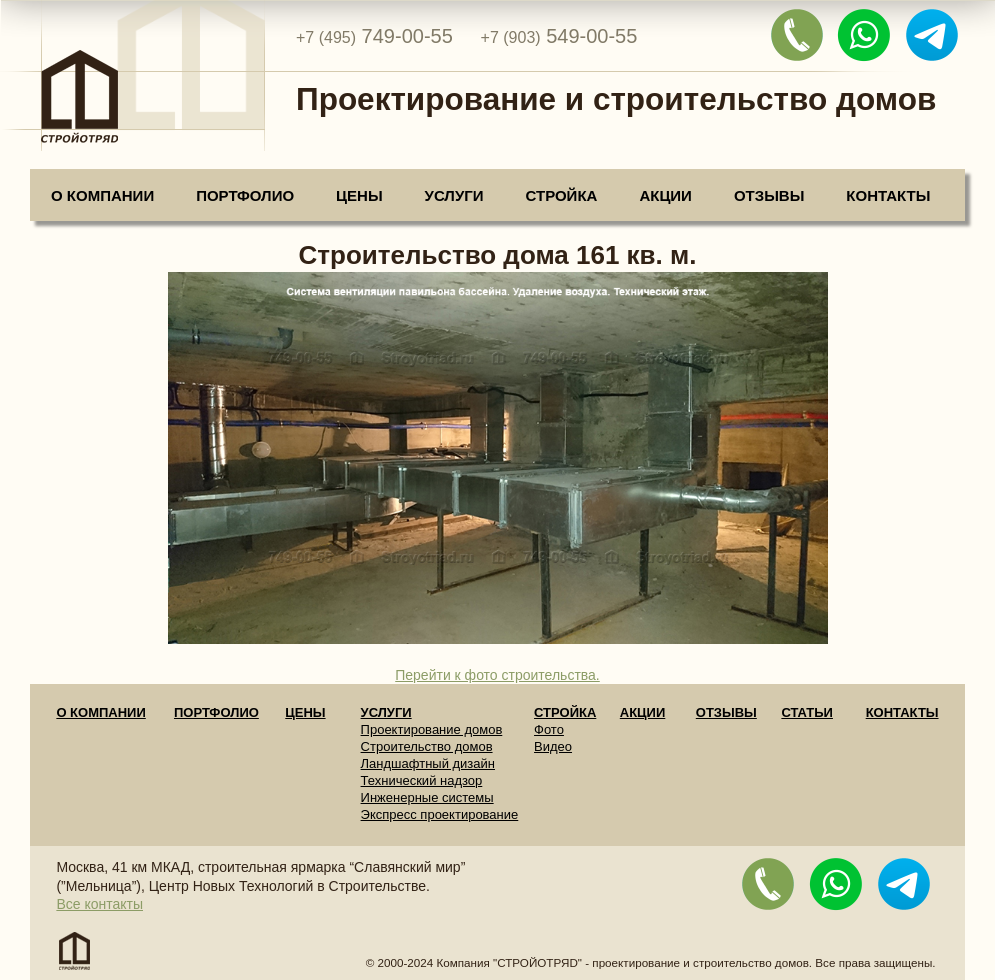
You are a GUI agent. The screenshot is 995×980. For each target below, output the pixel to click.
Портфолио (245, 195)
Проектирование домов (432, 729)
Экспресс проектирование (440, 814)
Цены (359, 195)
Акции (665, 195)
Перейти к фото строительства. (497, 675)
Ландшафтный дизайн (428, 763)
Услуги (454, 195)
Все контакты (99, 904)
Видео (553, 746)
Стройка (562, 195)
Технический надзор (422, 780)
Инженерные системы (427, 797)
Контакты (888, 195)
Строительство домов (427, 746)
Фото (549, 729)
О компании (102, 195)
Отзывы (769, 195)
